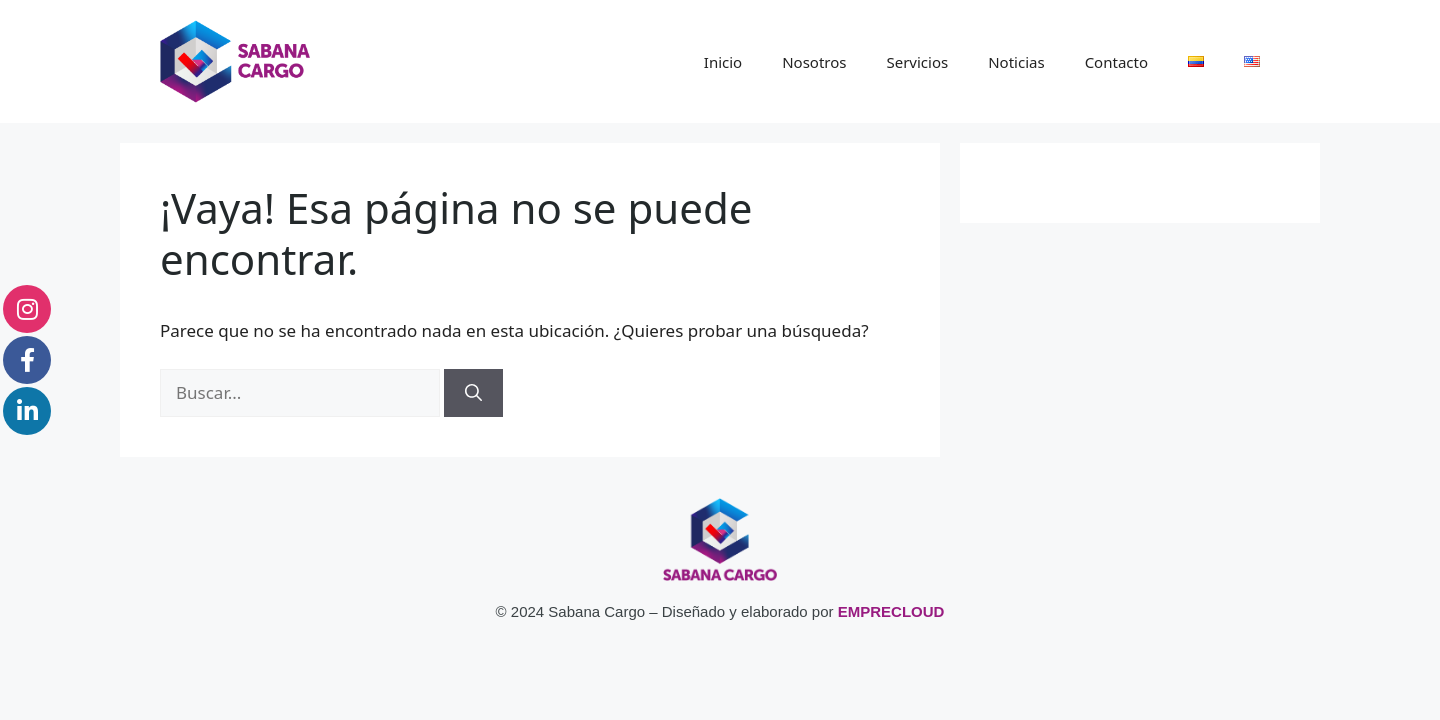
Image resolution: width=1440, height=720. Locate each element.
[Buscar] (473, 393)
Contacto (1116, 62)
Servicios (917, 62)
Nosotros (814, 62)
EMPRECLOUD (891, 611)
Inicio (723, 62)
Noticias (1016, 62)
